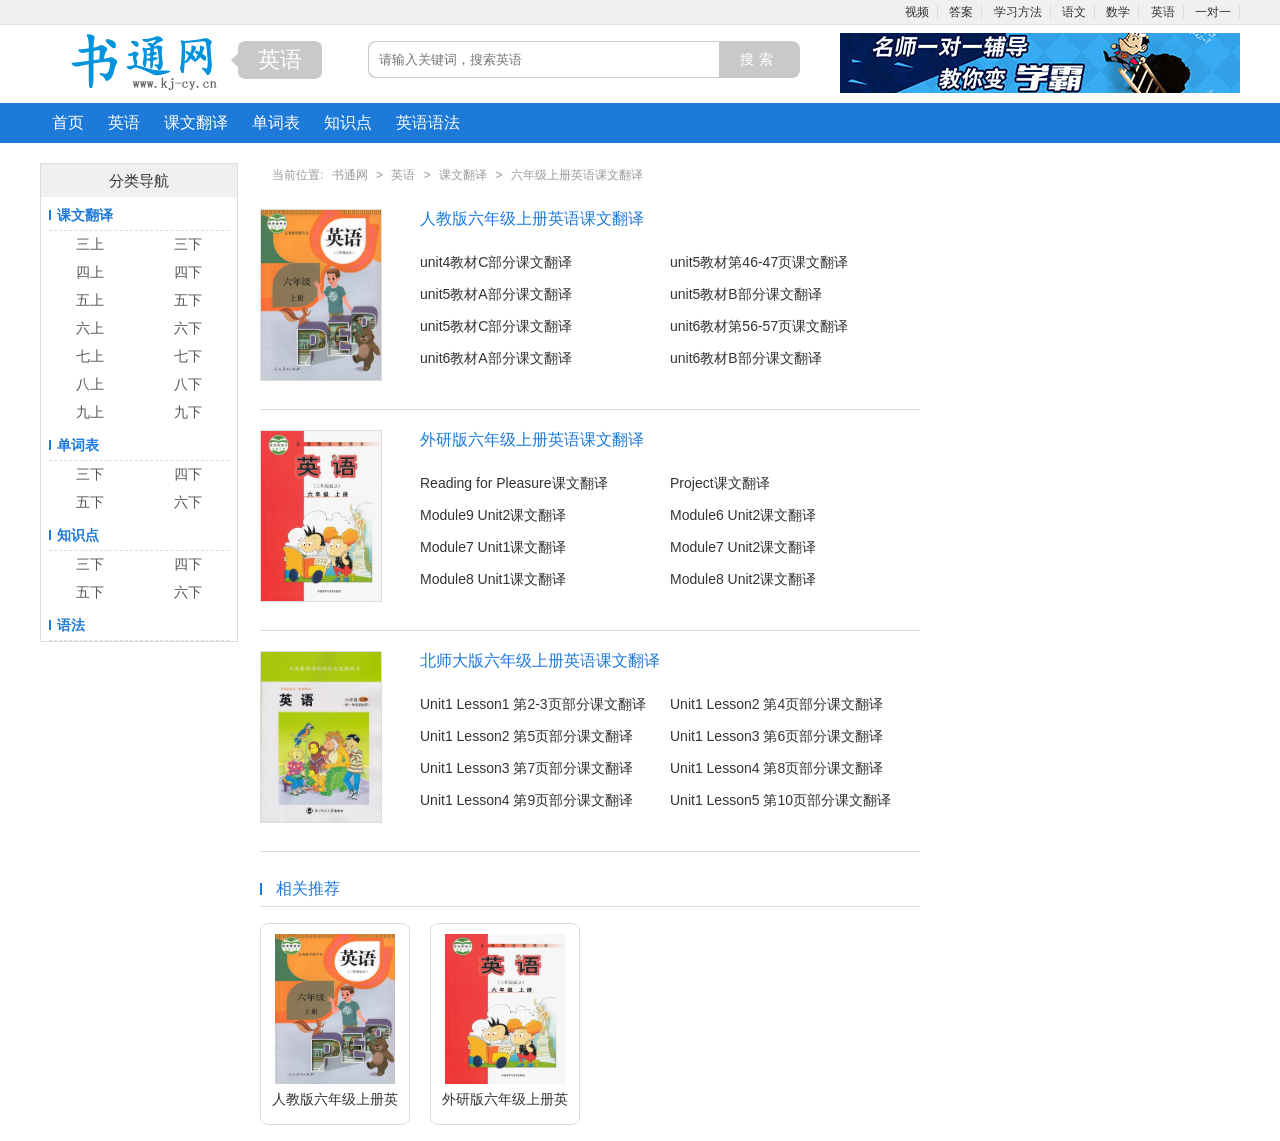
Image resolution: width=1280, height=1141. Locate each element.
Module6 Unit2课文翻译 (743, 515)
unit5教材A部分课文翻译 (496, 294)
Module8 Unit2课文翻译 (743, 579)
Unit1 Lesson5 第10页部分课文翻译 (780, 800)
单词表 (276, 122)
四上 (90, 272)
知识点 (348, 122)
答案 (961, 12)
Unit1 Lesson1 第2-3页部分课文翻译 (533, 704)
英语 (1163, 12)
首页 (68, 122)
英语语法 (428, 122)
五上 (90, 300)
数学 (1118, 12)
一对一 (1213, 12)
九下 (188, 412)
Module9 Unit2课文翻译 (493, 515)
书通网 (350, 175)
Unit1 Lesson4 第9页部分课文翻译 (526, 800)
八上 (90, 384)
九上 (90, 412)
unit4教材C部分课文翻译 (496, 262)
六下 (188, 328)
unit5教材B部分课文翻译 (746, 294)
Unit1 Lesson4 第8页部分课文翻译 (776, 768)
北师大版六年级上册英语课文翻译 (540, 660)
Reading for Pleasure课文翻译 (514, 483)
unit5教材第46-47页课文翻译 (759, 262)
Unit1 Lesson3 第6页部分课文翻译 (776, 736)
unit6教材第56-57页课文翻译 (759, 326)
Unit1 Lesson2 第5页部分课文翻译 (526, 736)
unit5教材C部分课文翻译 (496, 326)
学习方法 (1018, 12)
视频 (917, 12)
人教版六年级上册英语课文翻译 (532, 218)
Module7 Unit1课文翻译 (493, 547)
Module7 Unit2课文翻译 (743, 547)
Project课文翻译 (720, 483)
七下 (188, 356)
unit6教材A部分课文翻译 (496, 358)
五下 (188, 300)
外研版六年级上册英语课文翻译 (532, 439)
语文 (1074, 12)
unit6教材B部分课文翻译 (746, 358)
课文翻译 (196, 122)
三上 (90, 244)
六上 (90, 328)
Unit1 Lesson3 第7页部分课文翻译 (526, 768)
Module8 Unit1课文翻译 (493, 579)
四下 (188, 272)
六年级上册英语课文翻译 (577, 175)
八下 (188, 384)
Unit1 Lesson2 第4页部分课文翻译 (776, 704)
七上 (90, 356)
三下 (188, 244)
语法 (71, 625)
